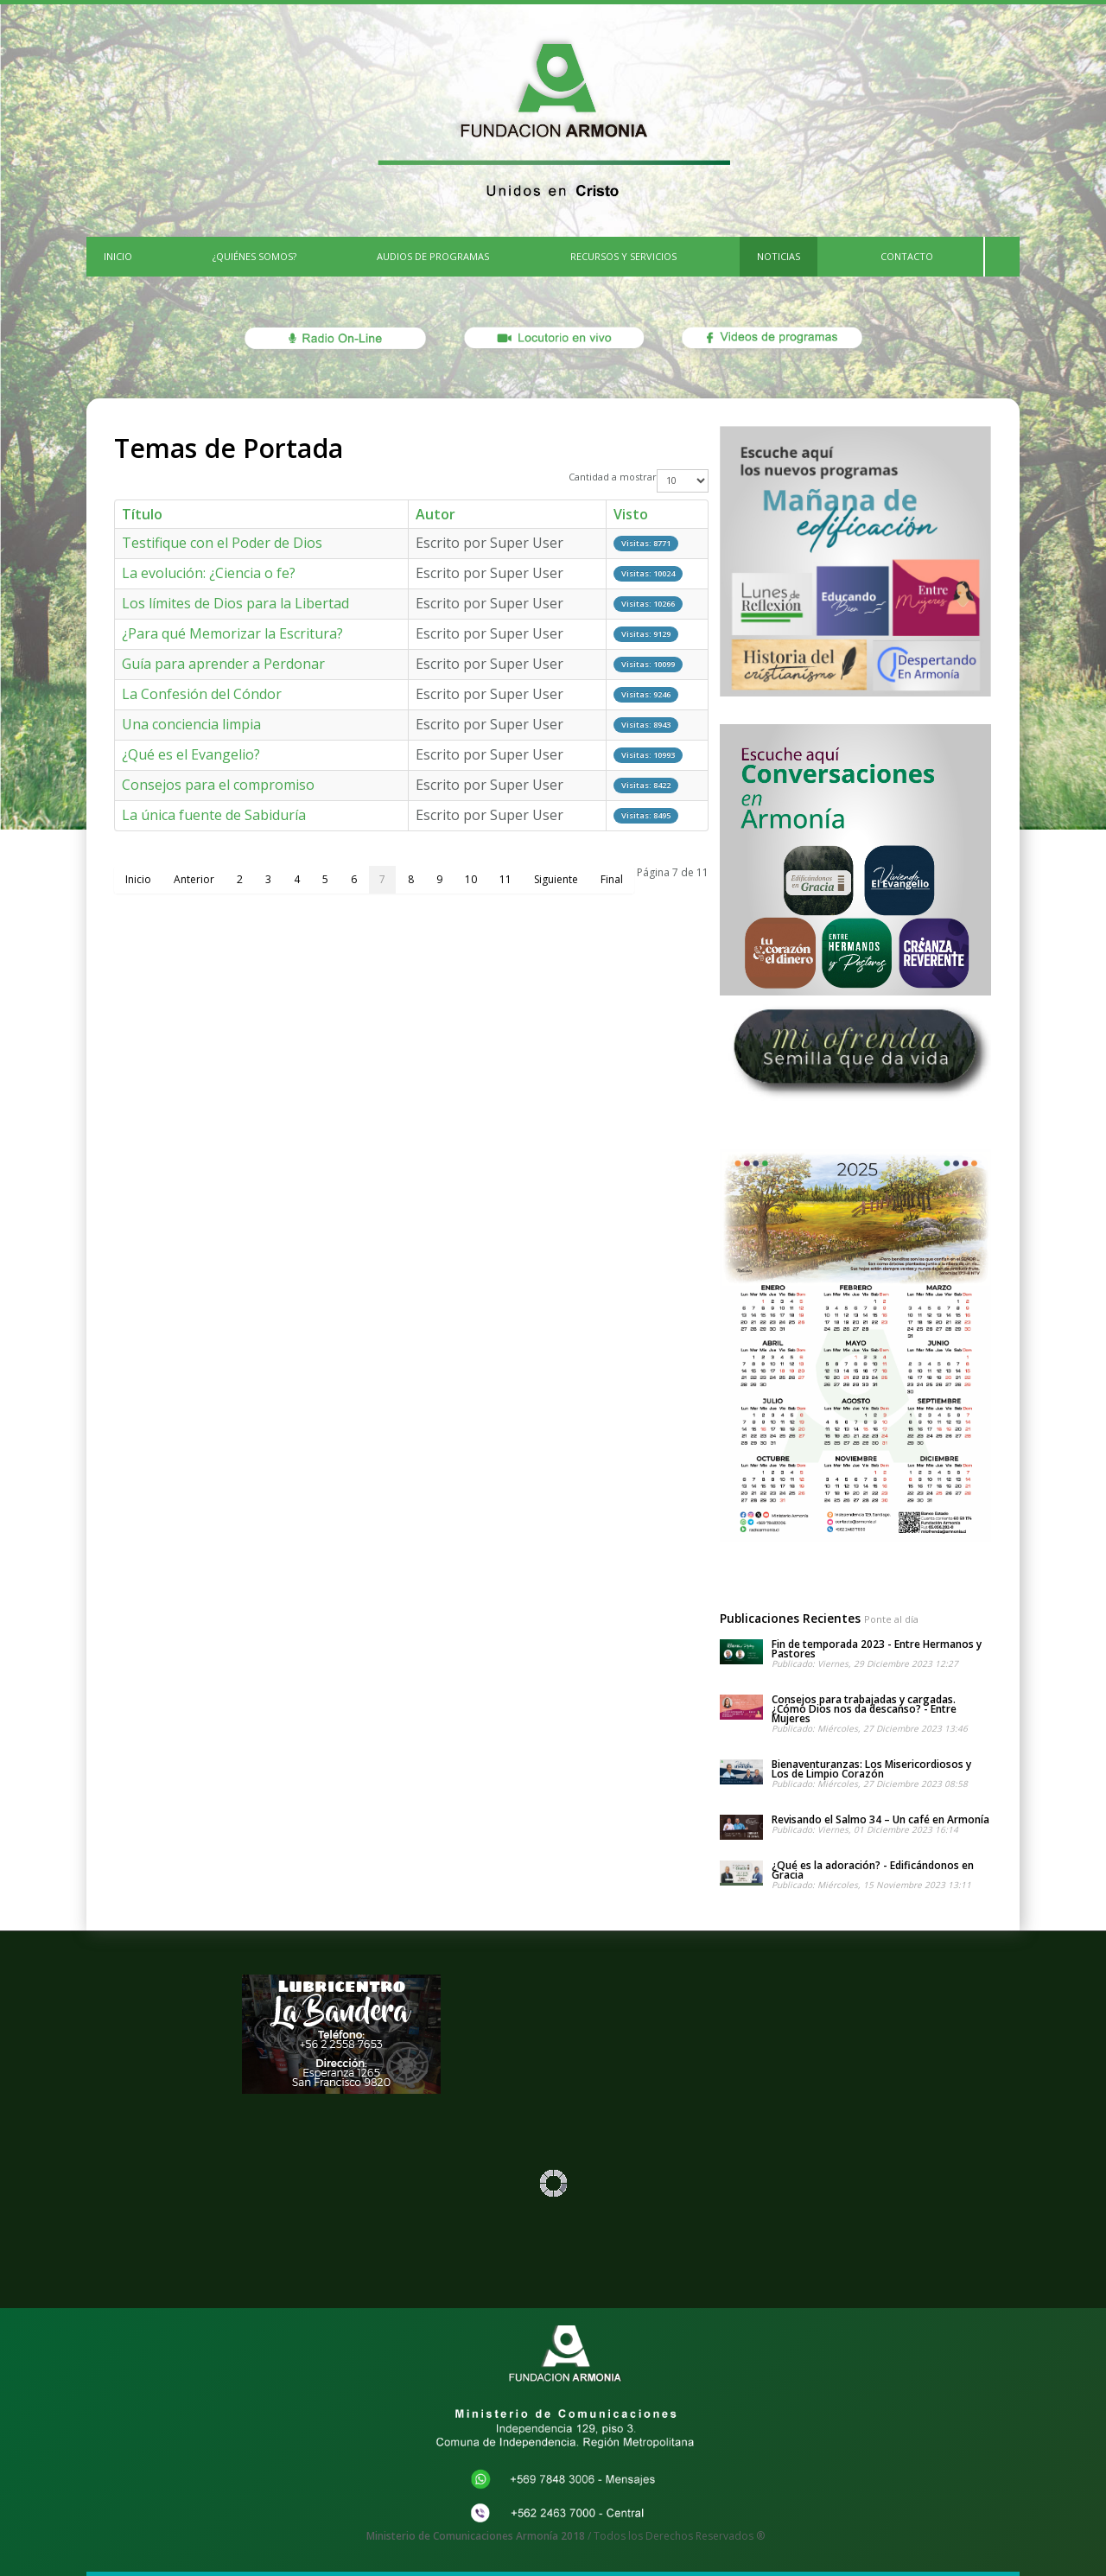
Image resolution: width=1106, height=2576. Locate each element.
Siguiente (556, 879)
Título (142, 514)
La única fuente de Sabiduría (214, 814)
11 (505, 879)
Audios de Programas (433, 256)
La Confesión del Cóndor (202, 693)
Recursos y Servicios (623, 256)
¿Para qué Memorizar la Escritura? (232, 633)
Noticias (778, 256)
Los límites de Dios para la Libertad (235, 603)
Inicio (138, 879)
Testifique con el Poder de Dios (222, 542)
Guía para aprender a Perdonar (223, 663)
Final (612, 879)
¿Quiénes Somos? (254, 256)
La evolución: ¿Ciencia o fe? (209, 572)
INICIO (118, 256)
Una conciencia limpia (191, 724)
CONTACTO (906, 256)
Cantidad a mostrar (613, 476)
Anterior (194, 879)
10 (471, 879)
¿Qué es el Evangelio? (191, 754)
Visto (630, 514)
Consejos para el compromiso (218, 784)
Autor (435, 514)
